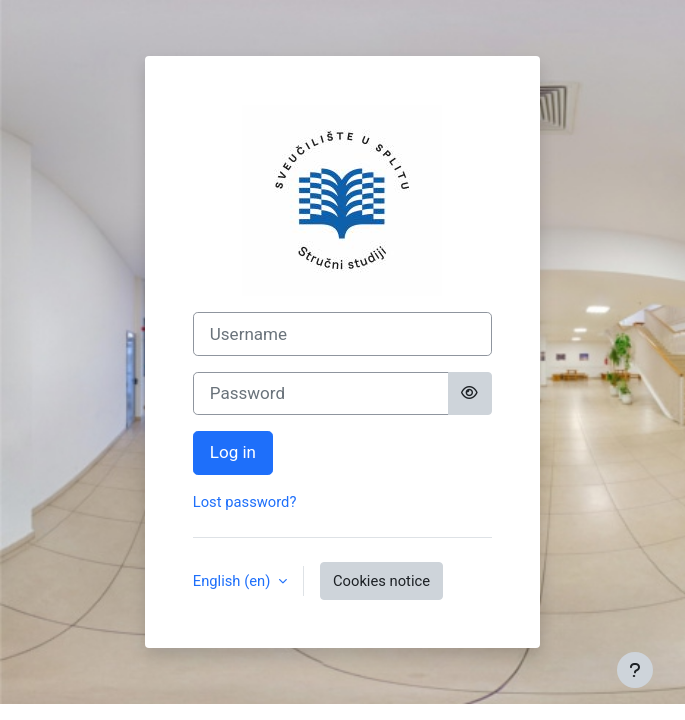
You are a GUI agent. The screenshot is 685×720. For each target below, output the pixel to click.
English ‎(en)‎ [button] (233, 581)
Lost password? (245, 502)
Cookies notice (381, 581)
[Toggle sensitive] (470, 394)
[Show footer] (635, 670)
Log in (233, 452)
